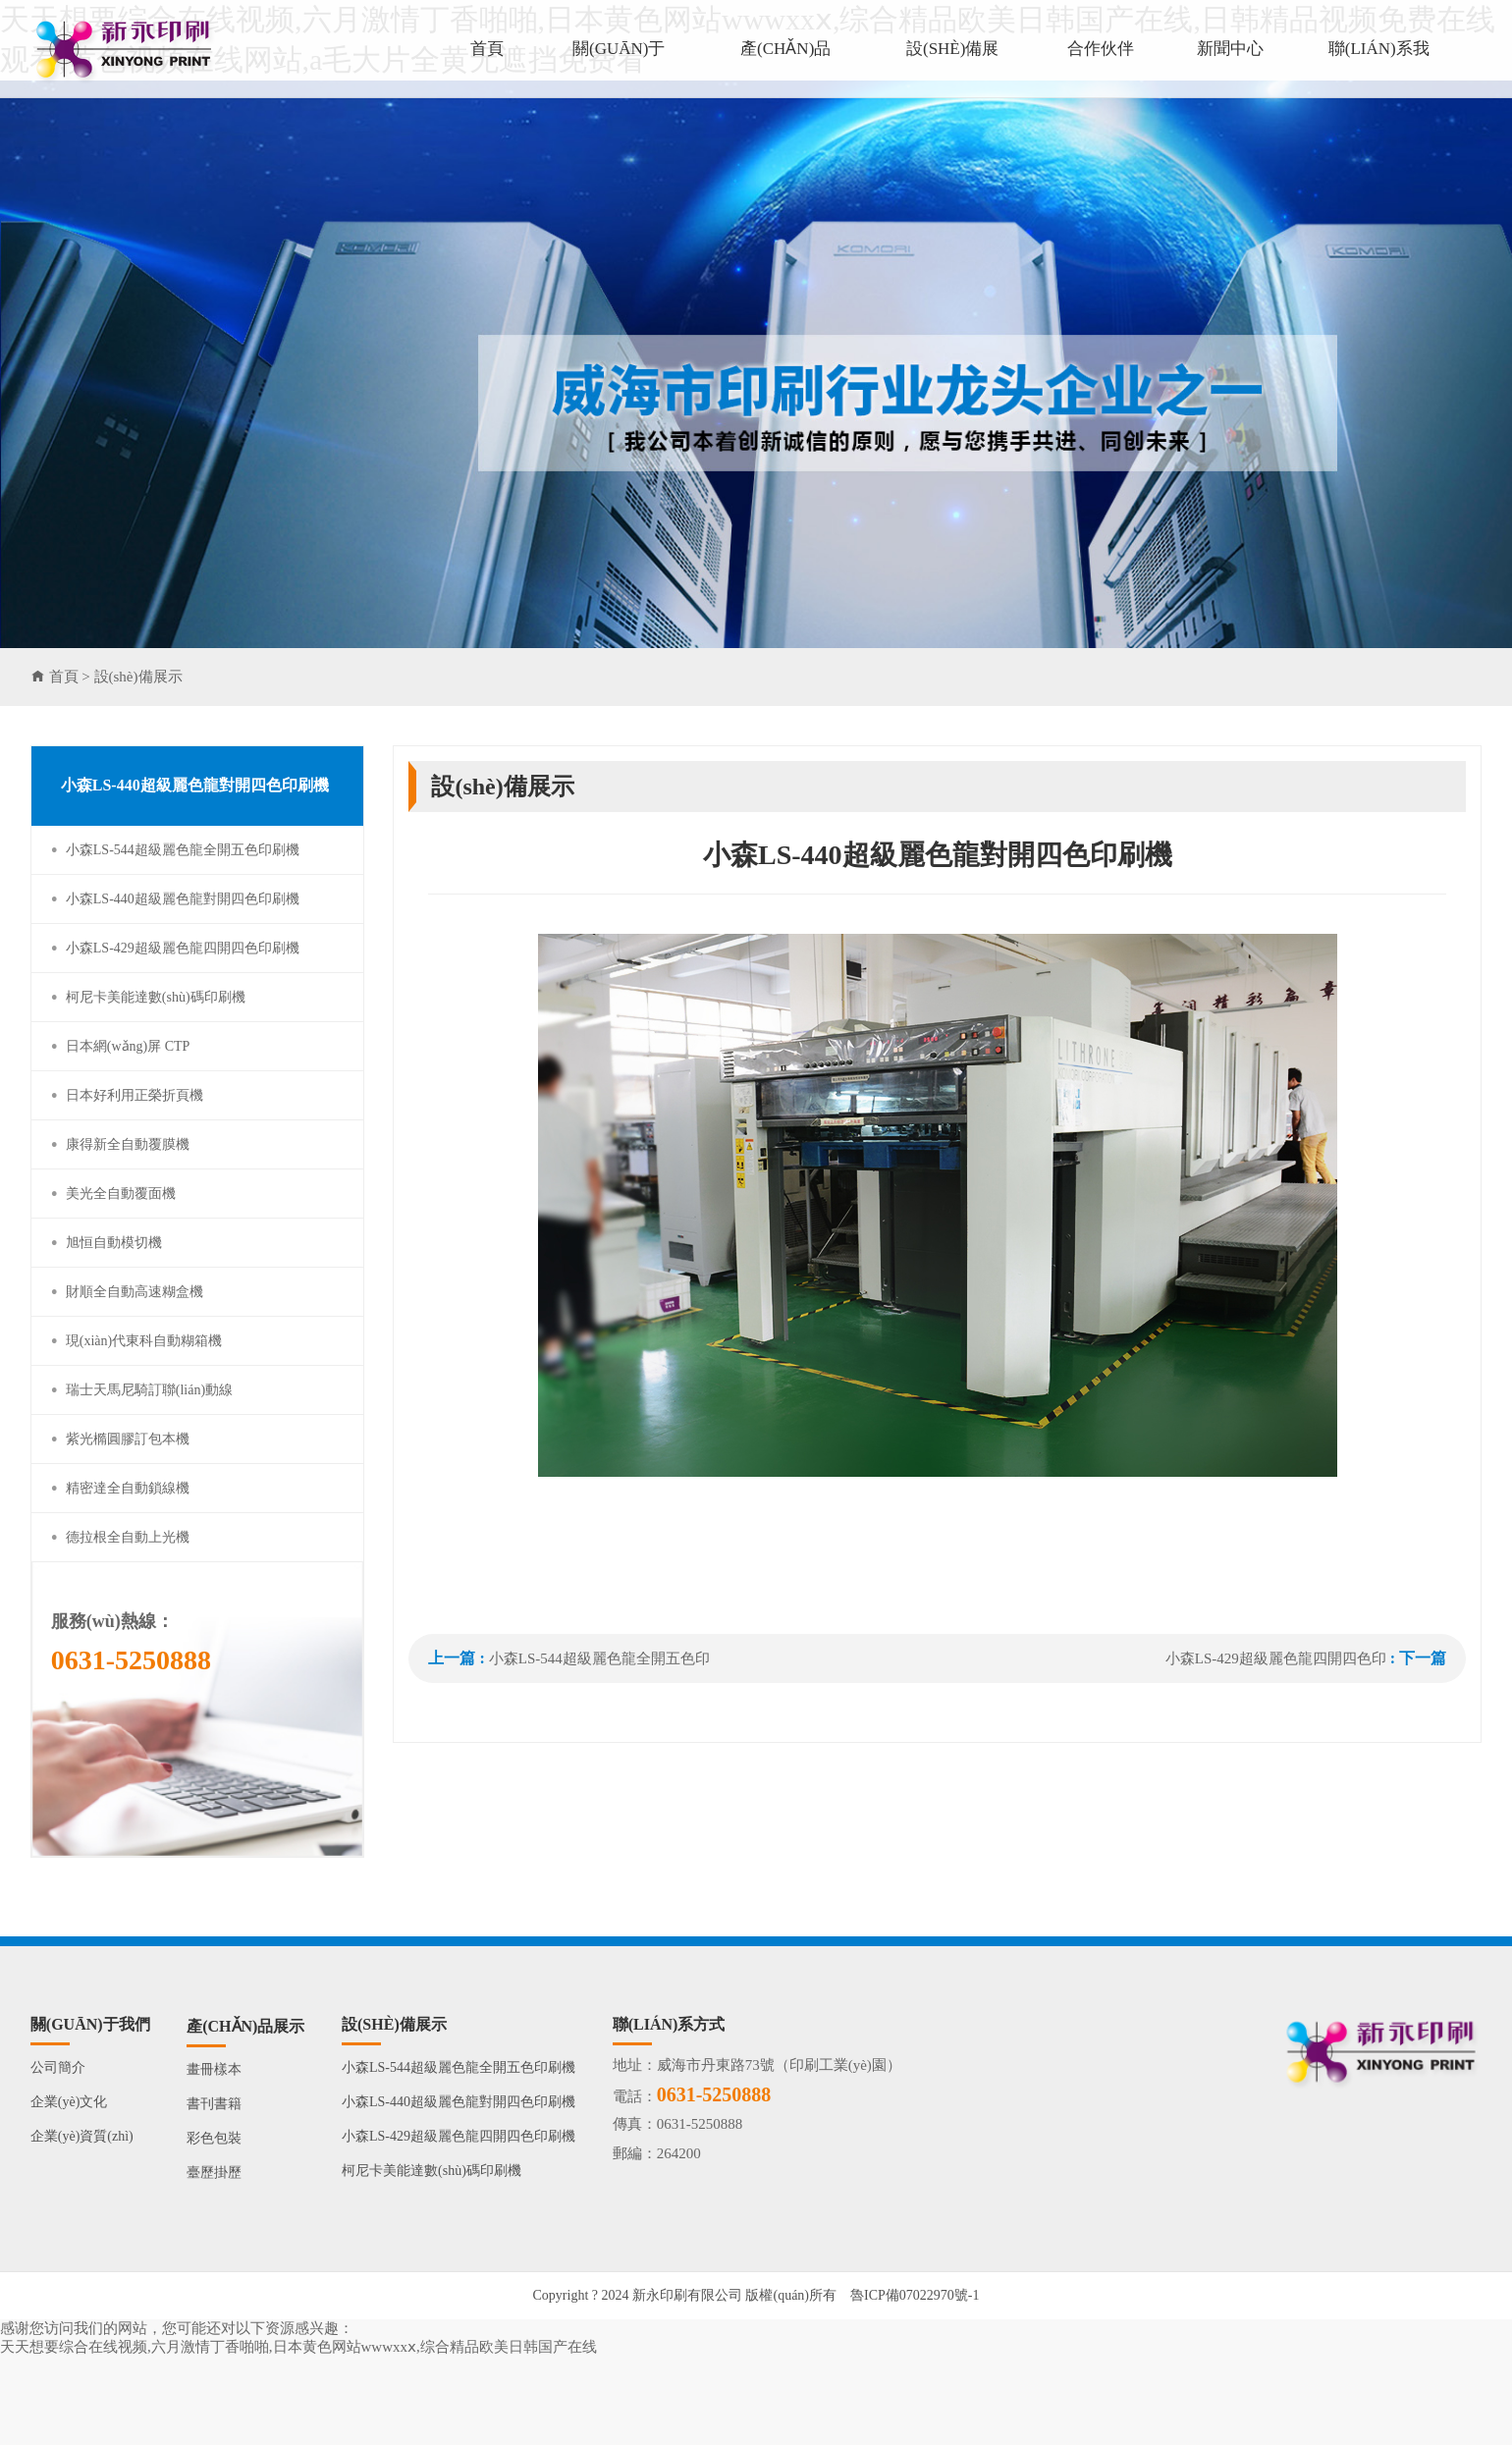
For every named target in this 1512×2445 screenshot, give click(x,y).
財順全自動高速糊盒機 (134, 1291)
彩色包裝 (214, 2138)
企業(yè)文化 (69, 2101)
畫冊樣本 (214, 2069)
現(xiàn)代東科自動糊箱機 (144, 1340)
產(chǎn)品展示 (785, 68)
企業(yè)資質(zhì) (82, 2136)
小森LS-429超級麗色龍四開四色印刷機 (182, 948)
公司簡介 (57, 2067)
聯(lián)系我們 (1379, 68)
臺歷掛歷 (214, 2172)
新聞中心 (1230, 48)
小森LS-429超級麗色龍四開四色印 (1275, 1658)
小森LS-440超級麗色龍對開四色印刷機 (182, 899)
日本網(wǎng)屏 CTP (128, 1046)
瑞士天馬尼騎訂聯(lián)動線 (149, 1390)
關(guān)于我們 (618, 68)
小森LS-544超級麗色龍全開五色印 (599, 1658)
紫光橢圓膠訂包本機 (127, 1439)
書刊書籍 (214, 2103)
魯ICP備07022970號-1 (914, 2295)
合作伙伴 (1100, 48)
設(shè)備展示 (952, 68)
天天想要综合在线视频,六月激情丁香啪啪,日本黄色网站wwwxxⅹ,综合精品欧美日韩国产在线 (298, 2347)
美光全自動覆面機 (121, 1193)
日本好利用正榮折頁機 (134, 1095)
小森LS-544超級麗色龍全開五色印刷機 (182, 849)
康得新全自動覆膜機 (127, 1144)
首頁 (487, 48)
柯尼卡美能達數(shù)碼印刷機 (155, 997)
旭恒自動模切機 (114, 1242)
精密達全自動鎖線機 (127, 1488)
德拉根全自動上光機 (127, 1537)
